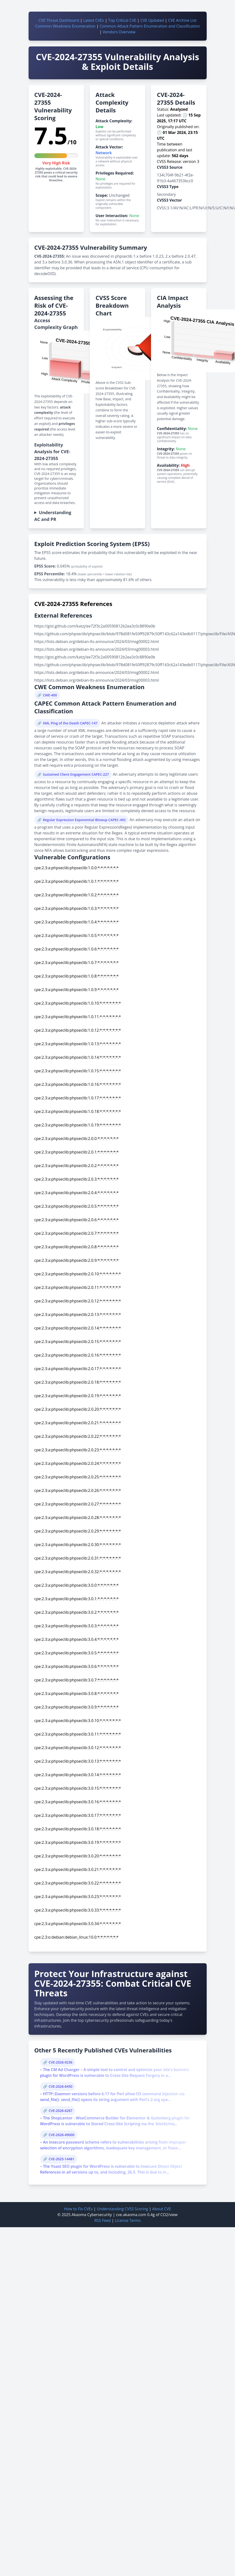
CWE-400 (50, 695)
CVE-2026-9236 (60, 2062)
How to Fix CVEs (78, 2208)
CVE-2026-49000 (61, 2134)
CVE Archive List (182, 20)
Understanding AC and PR (52, 516)
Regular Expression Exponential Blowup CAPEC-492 (84, 819)
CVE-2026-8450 (60, 2086)
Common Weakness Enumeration (65, 26)
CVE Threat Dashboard (58, 20)
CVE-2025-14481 (61, 2159)
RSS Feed (102, 2220)
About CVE (161, 2208)
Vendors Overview (119, 32)
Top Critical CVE (122, 20)
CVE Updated (152, 20)
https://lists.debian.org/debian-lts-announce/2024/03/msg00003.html (96, 649)
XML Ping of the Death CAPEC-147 (70, 723)
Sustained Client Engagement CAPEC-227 (76, 774)
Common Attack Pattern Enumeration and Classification (150, 26)
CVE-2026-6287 (60, 2110)
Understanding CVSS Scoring (122, 2208)
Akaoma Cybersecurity (92, 2214)
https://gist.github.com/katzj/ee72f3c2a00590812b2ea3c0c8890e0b (94, 626)
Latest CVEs (93, 20)
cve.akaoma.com (131, 2214)
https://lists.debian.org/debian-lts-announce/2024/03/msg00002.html (96, 641)
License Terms (128, 2220)
